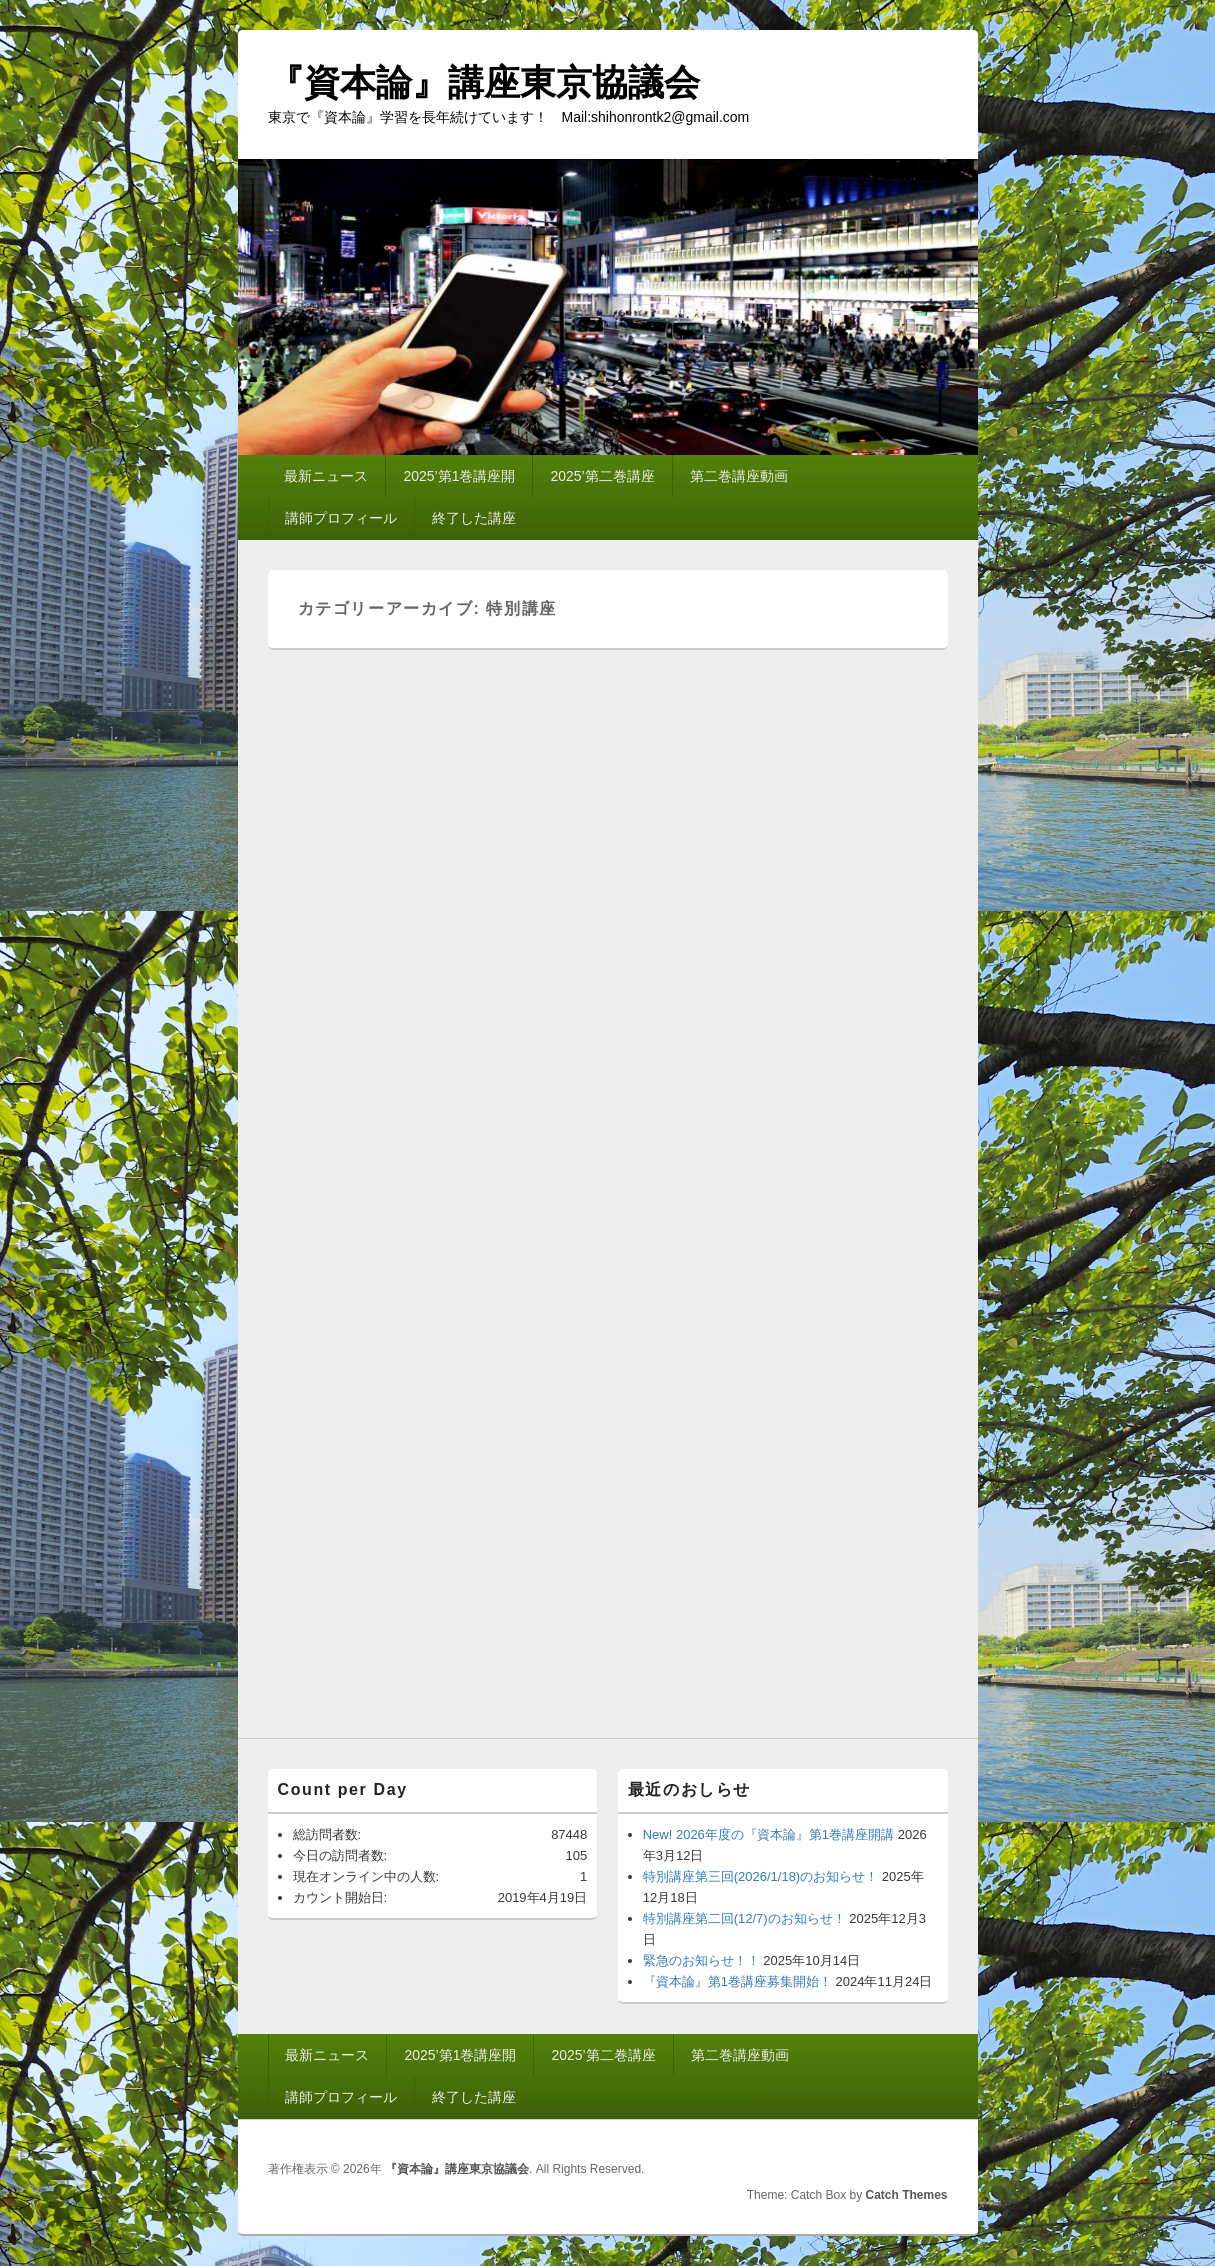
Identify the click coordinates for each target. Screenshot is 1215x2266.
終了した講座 (474, 518)
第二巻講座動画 (739, 476)
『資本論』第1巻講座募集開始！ (737, 1981)
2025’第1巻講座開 (459, 476)
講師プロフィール (341, 518)
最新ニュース (326, 476)
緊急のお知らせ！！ (701, 1960)
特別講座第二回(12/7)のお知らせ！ (744, 1918)
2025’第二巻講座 (602, 476)
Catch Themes (906, 2195)
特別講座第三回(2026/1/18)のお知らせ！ (761, 1876)
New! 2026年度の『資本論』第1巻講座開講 (768, 1834)
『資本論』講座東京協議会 (484, 82)
